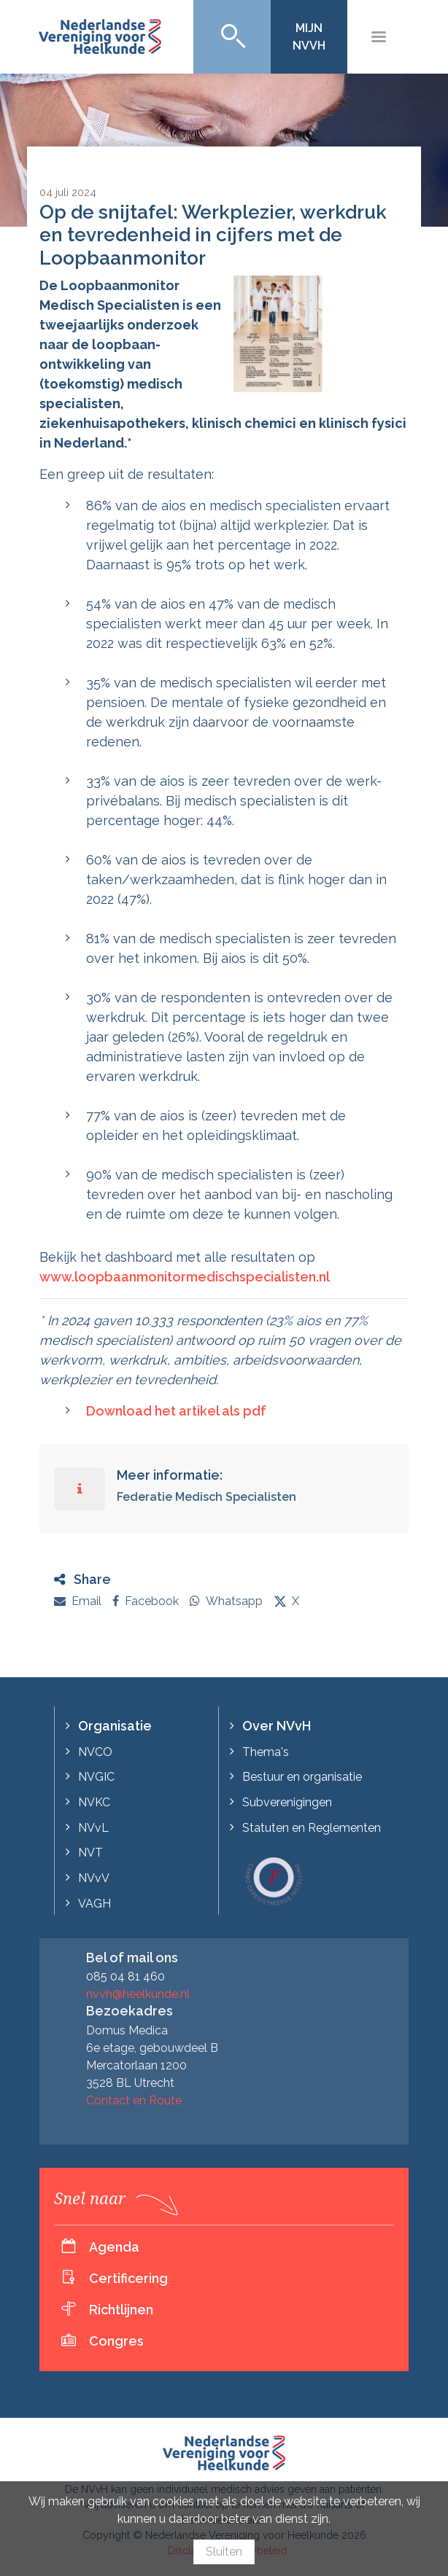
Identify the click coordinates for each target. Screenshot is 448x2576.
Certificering (128, 2278)
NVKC (94, 1802)
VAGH (94, 1903)
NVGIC (96, 1777)
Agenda (114, 2247)
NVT (90, 1852)
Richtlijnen (121, 2309)
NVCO (95, 1752)
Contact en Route (134, 2100)
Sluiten (224, 2552)
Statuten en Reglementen (311, 1828)
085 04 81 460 (125, 1976)
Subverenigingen (287, 1802)
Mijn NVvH (309, 36)
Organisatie (115, 1725)
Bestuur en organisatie (302, 1777)
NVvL (93, 1828)
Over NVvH (276, 1725)
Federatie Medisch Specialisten (206, 1497)
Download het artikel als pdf (176, 1410)
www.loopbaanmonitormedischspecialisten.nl (184, 1276)
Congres (116, 2341)
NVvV (93, 1878)
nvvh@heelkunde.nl (138, 1994)
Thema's (265, 1752)
